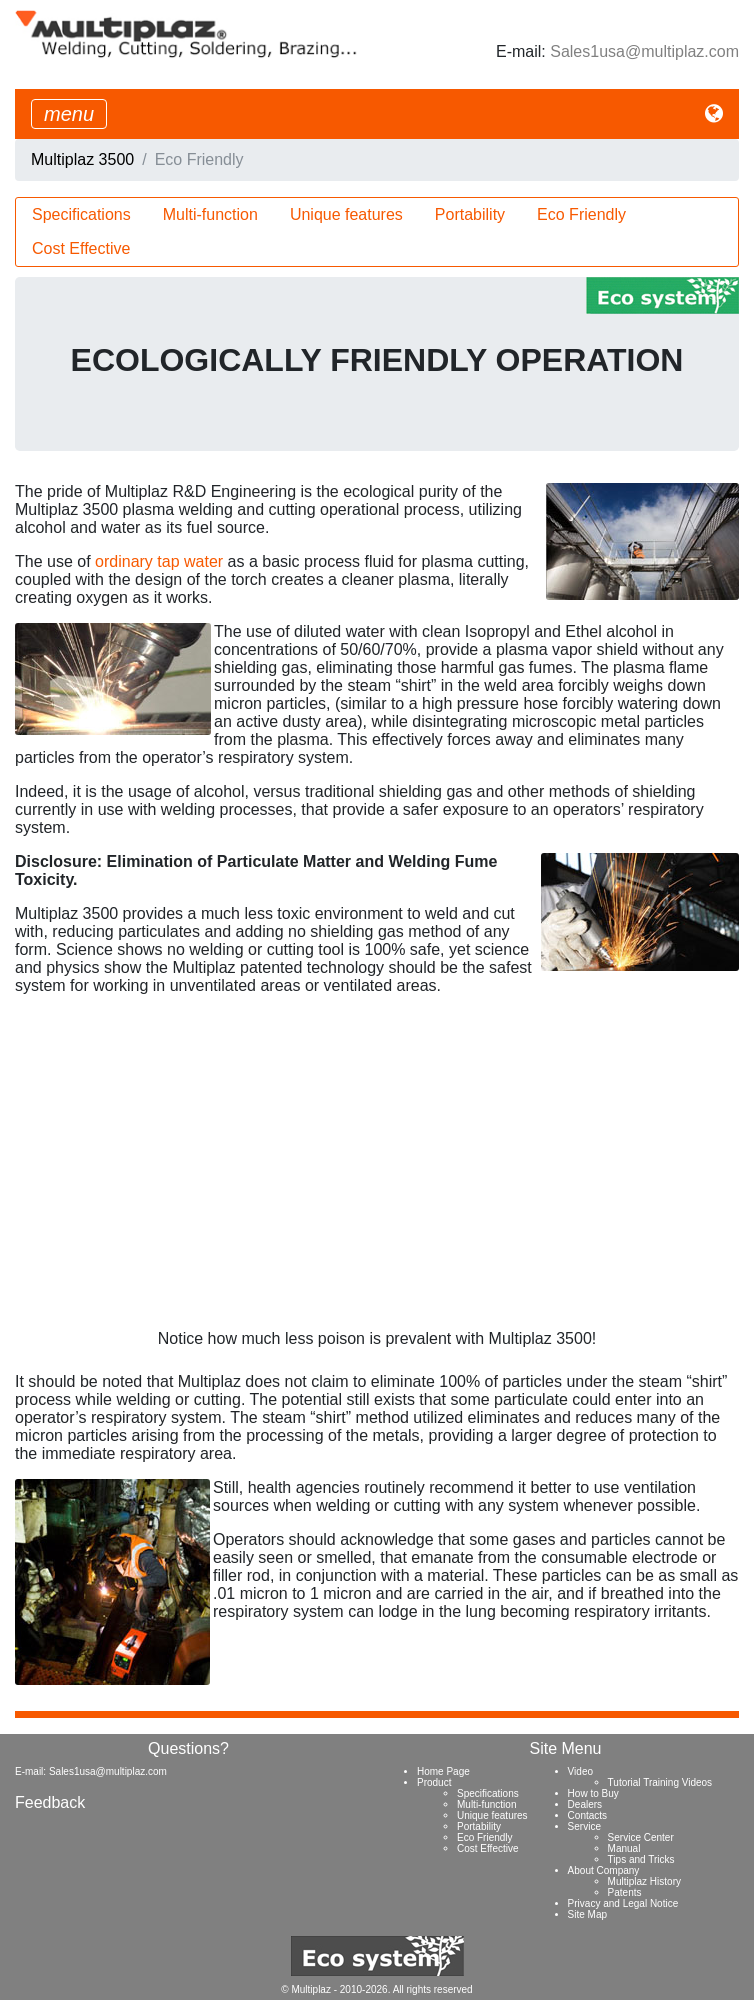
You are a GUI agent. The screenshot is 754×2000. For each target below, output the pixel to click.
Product (434, 1782)
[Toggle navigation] (69, 114)
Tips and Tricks (641, 1859)
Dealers (585, 1804)
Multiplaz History (644, 1881)
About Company (604, 1870)
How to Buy (593, 1793)
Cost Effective (81, 248)
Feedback (50, 1802)
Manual (624, 1848)
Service (584, 1826)
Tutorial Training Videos (660, 1782)
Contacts (587, 1815)
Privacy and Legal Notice (623, 1903)
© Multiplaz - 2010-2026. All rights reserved (376, 1989)
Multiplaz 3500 (82, 159)
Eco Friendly (581, 214)
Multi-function (210, 214)
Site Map (587, 1914)
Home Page (443, 1771)
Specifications (81, 214)
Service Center (641, 1837)
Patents (625, 1892)
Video (580, 1771)
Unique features (346, 214)
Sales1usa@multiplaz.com (644, 51)
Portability (470, 214)
